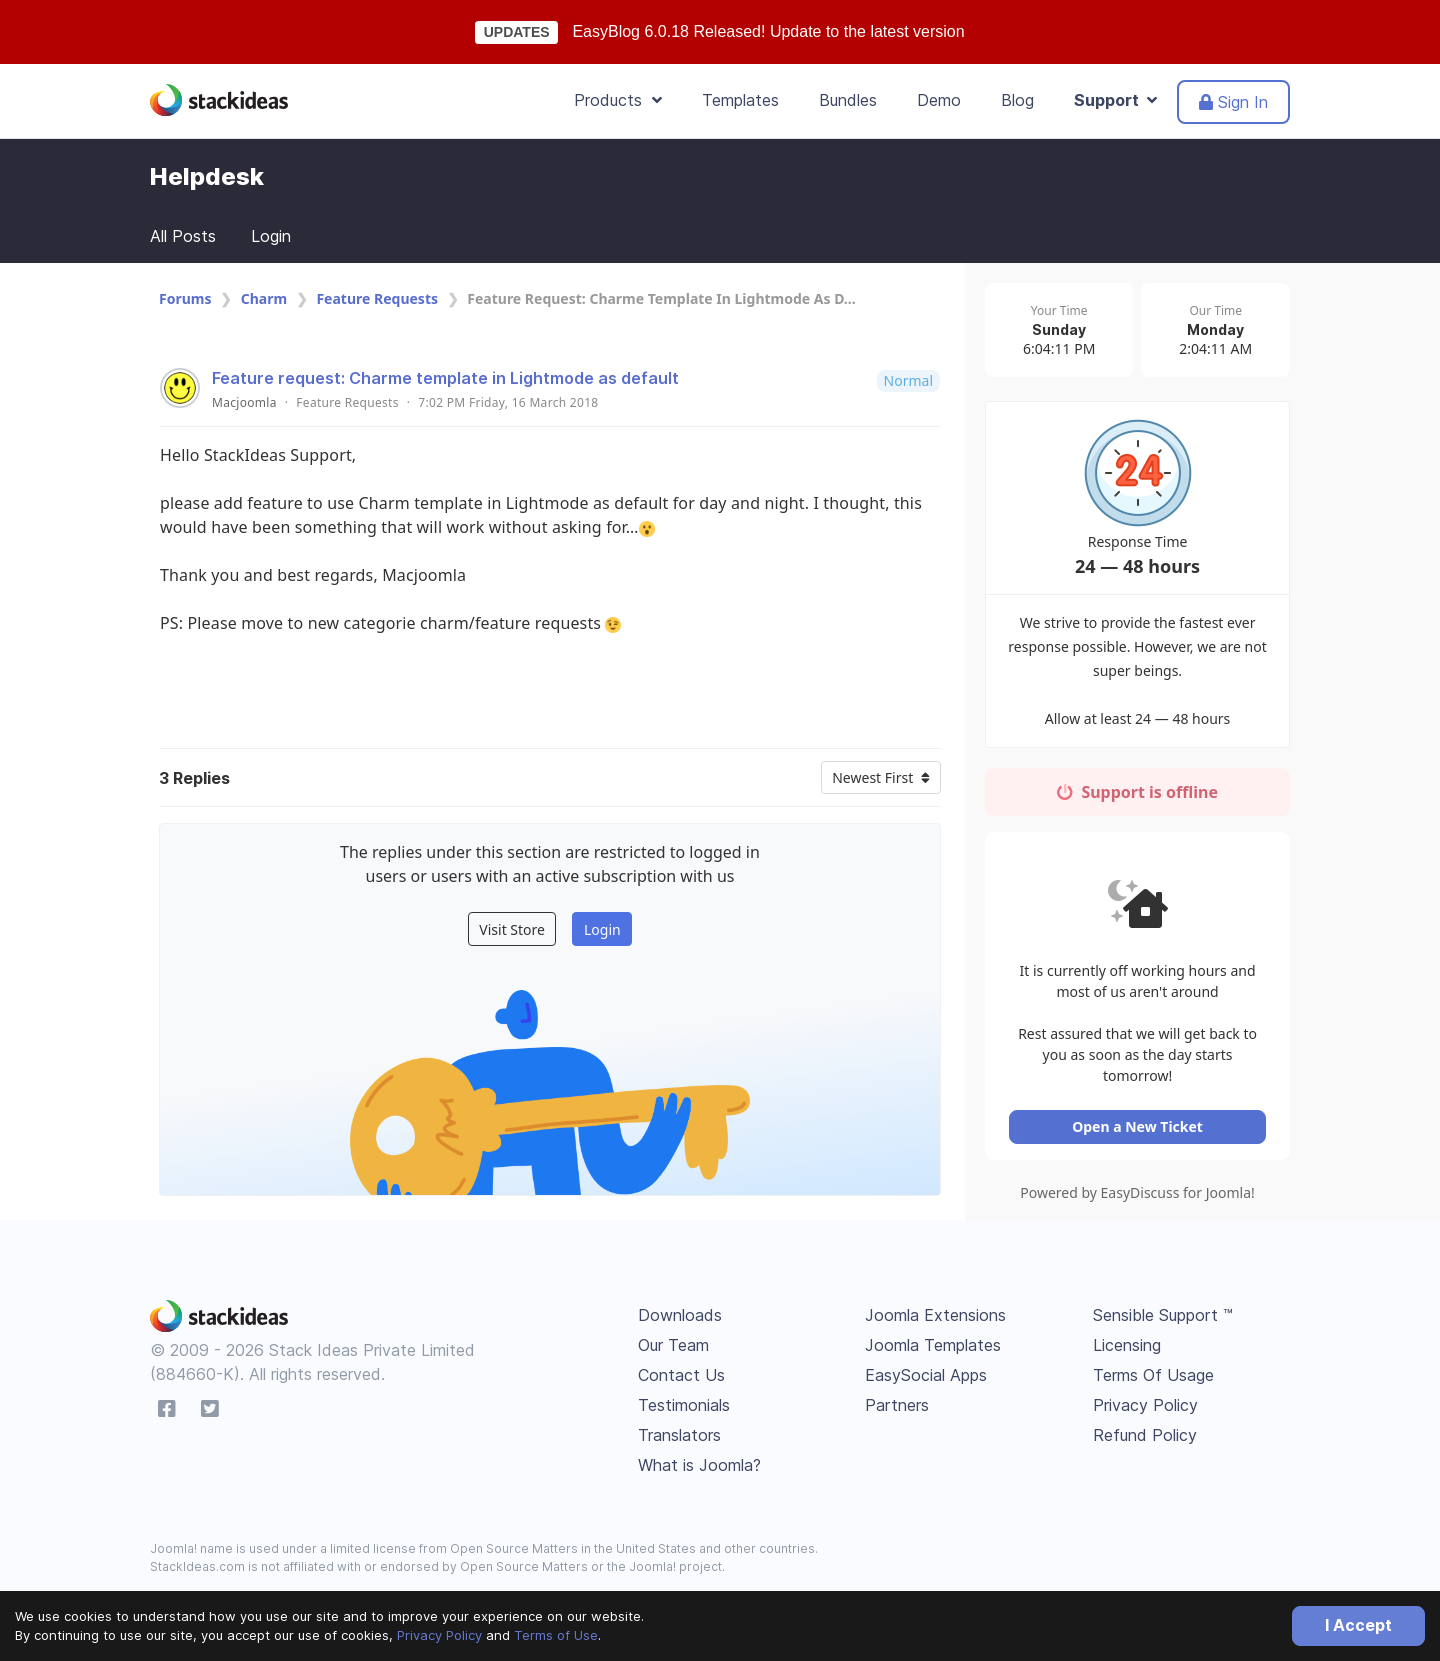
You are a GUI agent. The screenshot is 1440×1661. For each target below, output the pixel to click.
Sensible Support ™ (1163, 1319)
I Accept (1358, 1625)
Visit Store (512, 929)
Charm (264, 298)
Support (1115, 100)
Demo (939, 100)
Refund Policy (1145, 1439)
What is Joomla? (699, 1469)
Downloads (680, 1319)
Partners (897, 1409)
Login (271, 236)
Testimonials (684, 1409)
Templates (740, 100)
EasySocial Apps (926, 1379)
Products (618, 100)
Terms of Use (556, 1635)
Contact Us (681, 1379)
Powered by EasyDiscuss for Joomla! (1139, 1196)
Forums (185, 298)
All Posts (183, 236)
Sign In (1233, 102)
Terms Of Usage (1153, 1379)
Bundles (848, 100)
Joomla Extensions (935, 1319)
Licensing (1127, 1349)
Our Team (673, 1349)
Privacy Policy (439, 1635)
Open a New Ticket (1139, 1130)
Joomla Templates (933, 1349)
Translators (679, 1439)
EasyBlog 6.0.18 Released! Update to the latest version (768, 31)
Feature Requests (377, 298)
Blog (1017, 100)
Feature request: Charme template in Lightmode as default (445, 378)
